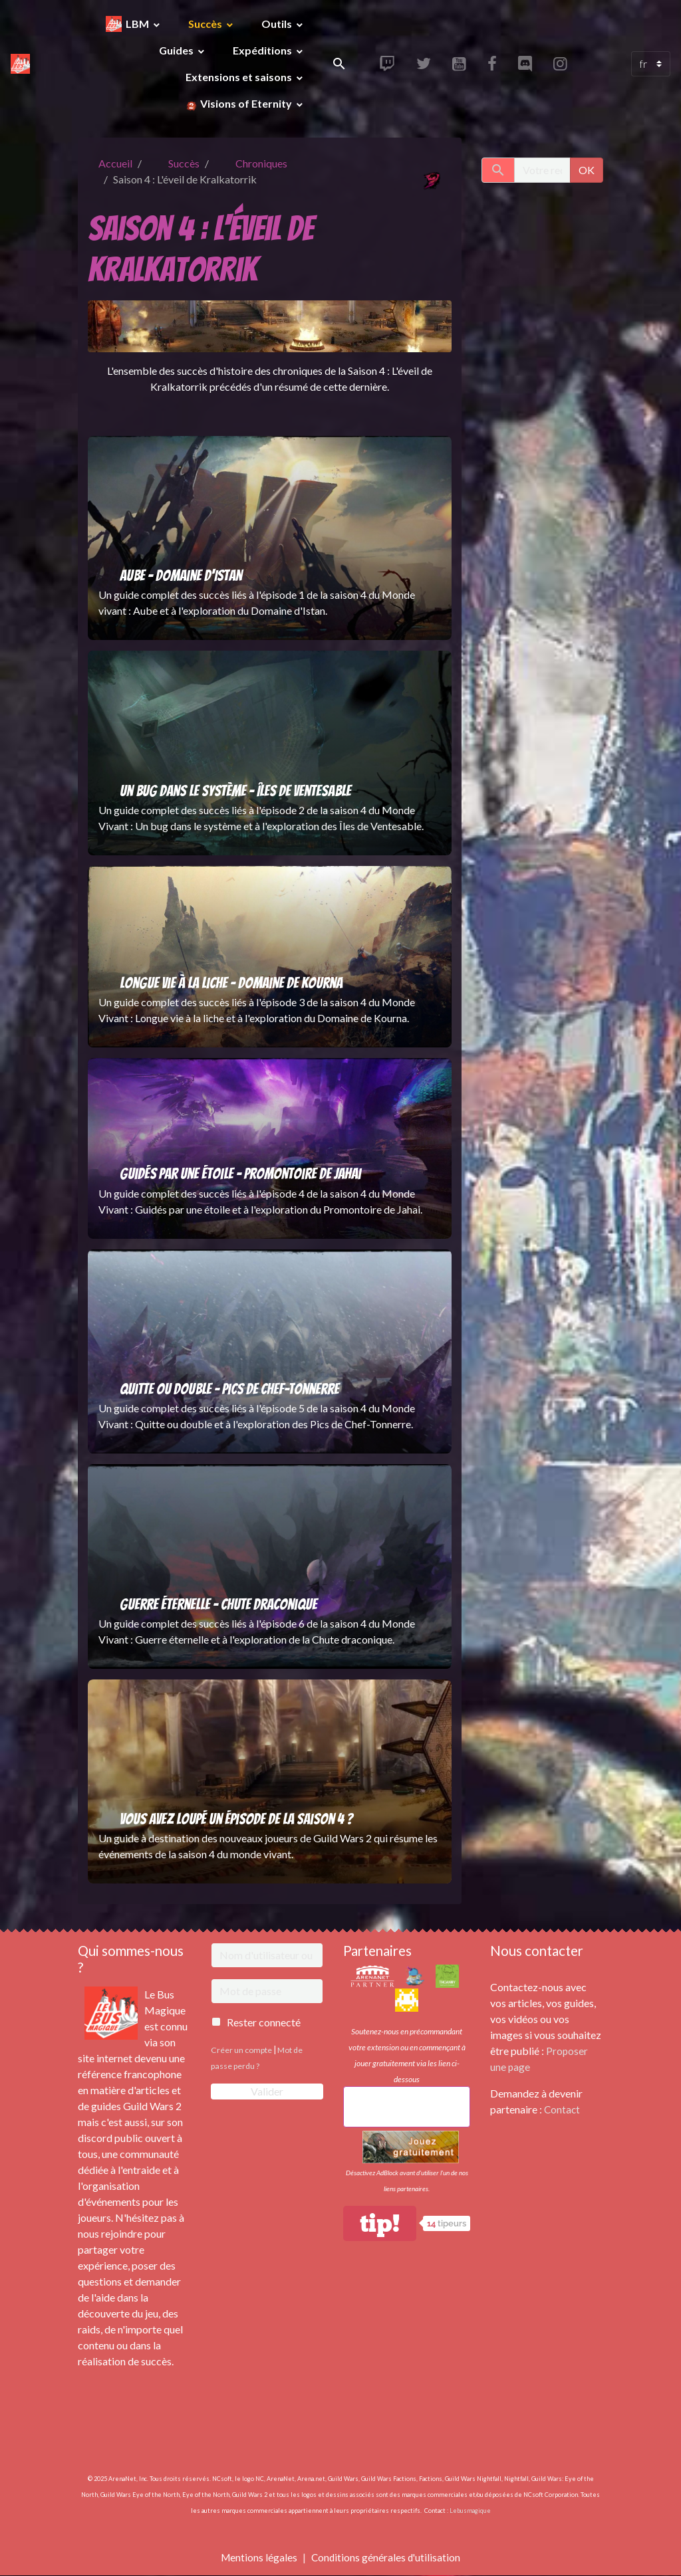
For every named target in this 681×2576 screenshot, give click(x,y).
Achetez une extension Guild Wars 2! (407, 2106)
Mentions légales (258, 2557)
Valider (267, 2091)
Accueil (115, 163)
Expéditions (263, 50)
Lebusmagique (470, 2510)
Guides (177, 50)
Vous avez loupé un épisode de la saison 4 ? (236, 1819)
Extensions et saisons (240, 76)
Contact (562, 2109)
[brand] (21, 64)
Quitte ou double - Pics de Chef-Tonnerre (229, 1389)
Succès (206, 23)
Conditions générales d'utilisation (386, 2557)
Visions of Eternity (246, 103)
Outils (277, 23)
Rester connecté (264, 2022)
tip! (380, 2223)
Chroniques (261, 163)
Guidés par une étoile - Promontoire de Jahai (240, 1174)
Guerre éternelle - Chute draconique (218, 1604)
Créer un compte (242, 2049)
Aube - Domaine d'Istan (181, 576)
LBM (138, 23)
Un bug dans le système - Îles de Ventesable (235, 791)
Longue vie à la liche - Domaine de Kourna (231, 983)
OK (587, 169)
